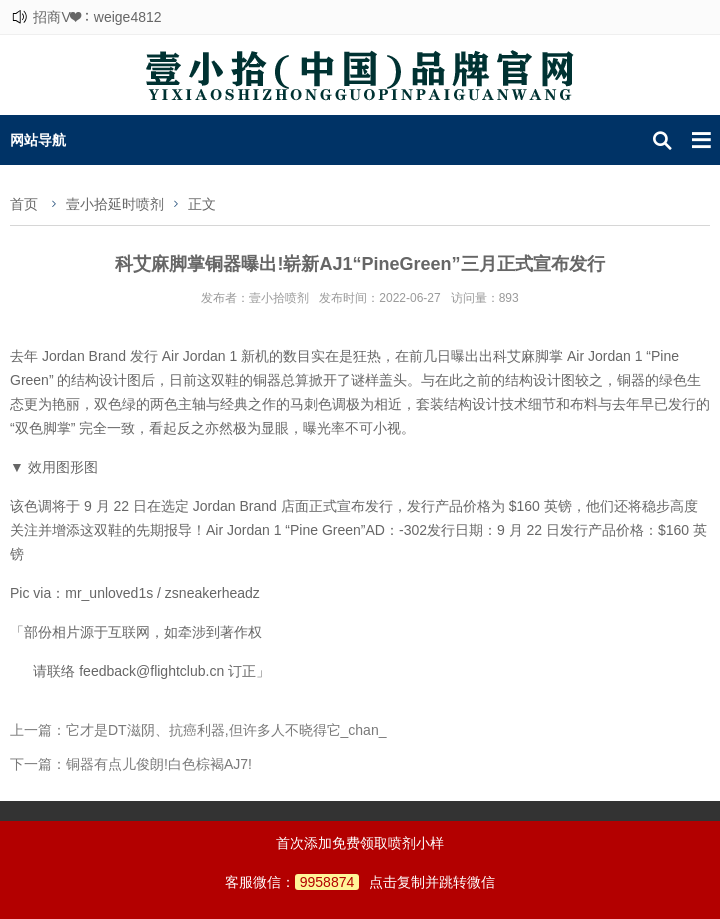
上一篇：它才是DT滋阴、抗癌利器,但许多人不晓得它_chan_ (198, 730)
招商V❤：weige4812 (97, 17)
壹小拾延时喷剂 (115, 204)
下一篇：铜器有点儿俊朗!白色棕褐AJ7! (131, 764)
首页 (24, 204)
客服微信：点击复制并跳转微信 (360, 882)
